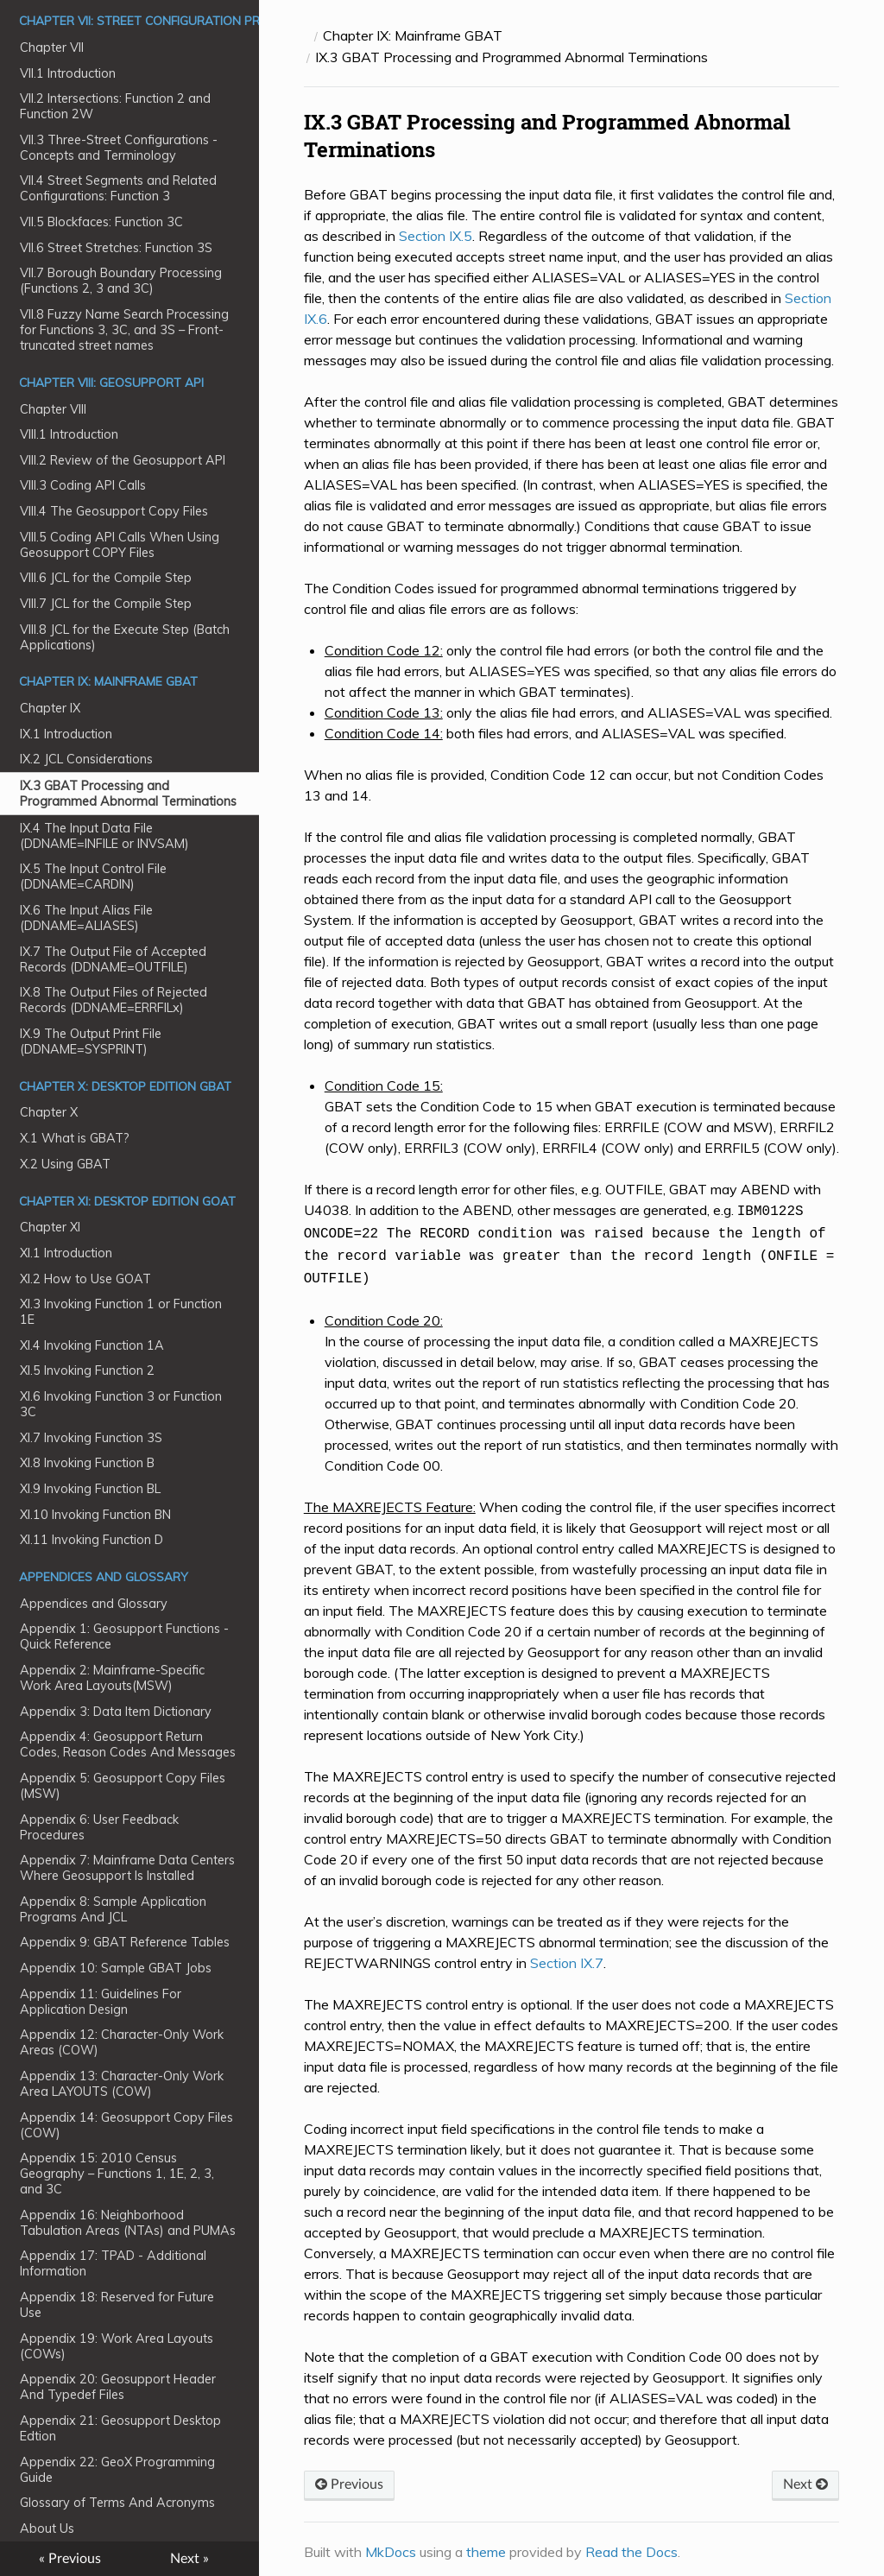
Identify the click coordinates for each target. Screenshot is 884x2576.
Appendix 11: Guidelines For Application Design (100, 2001)
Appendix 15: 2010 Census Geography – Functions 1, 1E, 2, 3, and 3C (117, 2173)
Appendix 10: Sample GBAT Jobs (116, 1968)
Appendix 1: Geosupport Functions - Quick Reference (124, 1636)
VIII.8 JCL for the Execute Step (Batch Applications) (125, 637)
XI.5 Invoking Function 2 (87, 1370)
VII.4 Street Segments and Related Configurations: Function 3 (118, 188)
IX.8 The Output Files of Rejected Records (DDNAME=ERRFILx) (113, 1000)
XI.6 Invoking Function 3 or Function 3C (121, 1404)
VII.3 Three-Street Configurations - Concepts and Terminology (119, 147)
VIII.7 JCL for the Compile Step (106, 603)
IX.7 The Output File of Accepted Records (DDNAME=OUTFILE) (113, 959)
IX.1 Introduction (66, 734)
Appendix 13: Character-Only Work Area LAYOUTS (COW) (122, 2083)
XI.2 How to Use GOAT (85, 1279)
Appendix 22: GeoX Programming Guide (117, 2469)
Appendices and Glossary (93, 1603)
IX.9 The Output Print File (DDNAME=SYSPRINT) (90, 1041)
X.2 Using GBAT (65, 1164)
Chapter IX (50, 708)
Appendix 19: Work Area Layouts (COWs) (116, 2346)
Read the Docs (631, 2545)
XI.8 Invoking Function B (87, 1463)
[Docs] (306, 35)
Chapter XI (50, 1227)
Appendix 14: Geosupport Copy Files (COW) (126, 2125)
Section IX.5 (435, 235)
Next (805, 2477)
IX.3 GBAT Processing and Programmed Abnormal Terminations (128, 793)
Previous (349, 2477)
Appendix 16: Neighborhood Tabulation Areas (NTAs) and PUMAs (128, 2222)
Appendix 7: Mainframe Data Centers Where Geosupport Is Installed (127, 1867)
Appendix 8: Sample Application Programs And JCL (113, 1909)
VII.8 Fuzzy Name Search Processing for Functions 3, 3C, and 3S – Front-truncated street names (124, 330)
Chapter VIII (53, 409)
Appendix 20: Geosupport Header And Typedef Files (118, 2386)
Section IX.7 (566, 1956)
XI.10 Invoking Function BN (95, 1514)
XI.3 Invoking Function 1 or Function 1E (121, 1311)
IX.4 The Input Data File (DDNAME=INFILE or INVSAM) (104, 835)
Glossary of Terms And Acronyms (117, 2502)
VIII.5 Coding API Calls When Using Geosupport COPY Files (119, 544)
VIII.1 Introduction (69, 434)
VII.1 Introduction (68, 73)
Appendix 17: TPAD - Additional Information (113, 2263)
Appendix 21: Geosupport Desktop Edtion (120, 2428)
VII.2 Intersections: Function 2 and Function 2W (115, 106)
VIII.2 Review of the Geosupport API (122, 460)
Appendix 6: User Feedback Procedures (99, 1827)
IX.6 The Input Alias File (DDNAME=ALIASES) (86, 918)
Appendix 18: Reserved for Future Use (117, 2304)
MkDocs (390, 2545)
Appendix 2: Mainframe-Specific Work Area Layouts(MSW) (112, 1677)
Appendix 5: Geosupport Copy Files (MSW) (122, 1785)
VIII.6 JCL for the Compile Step (106, 577)
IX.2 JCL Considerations (86, 759)
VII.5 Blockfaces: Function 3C (101, 222)
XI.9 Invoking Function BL (90, 1489)
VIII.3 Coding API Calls (83, 485)
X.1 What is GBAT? (74, 1138)
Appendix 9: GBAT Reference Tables (125, 1942)
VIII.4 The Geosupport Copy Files (114, 511)
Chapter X (49, 1112)
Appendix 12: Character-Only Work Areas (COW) (122, 2042)
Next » (189, 2559)
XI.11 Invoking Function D (91, 1539)
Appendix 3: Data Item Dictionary (116, 1711)
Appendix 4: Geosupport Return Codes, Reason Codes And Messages (128, 1744)
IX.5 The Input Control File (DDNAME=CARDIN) (93, 876)
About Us (47, 2528)
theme (486, 2545)
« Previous (70, 2559)
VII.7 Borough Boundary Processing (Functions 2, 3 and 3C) (121, 280)
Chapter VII (52, 47)
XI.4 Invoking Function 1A (92, 1345)
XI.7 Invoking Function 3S (91, 1438)
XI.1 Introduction (66, 1253)
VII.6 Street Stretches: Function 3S (116, 248)
